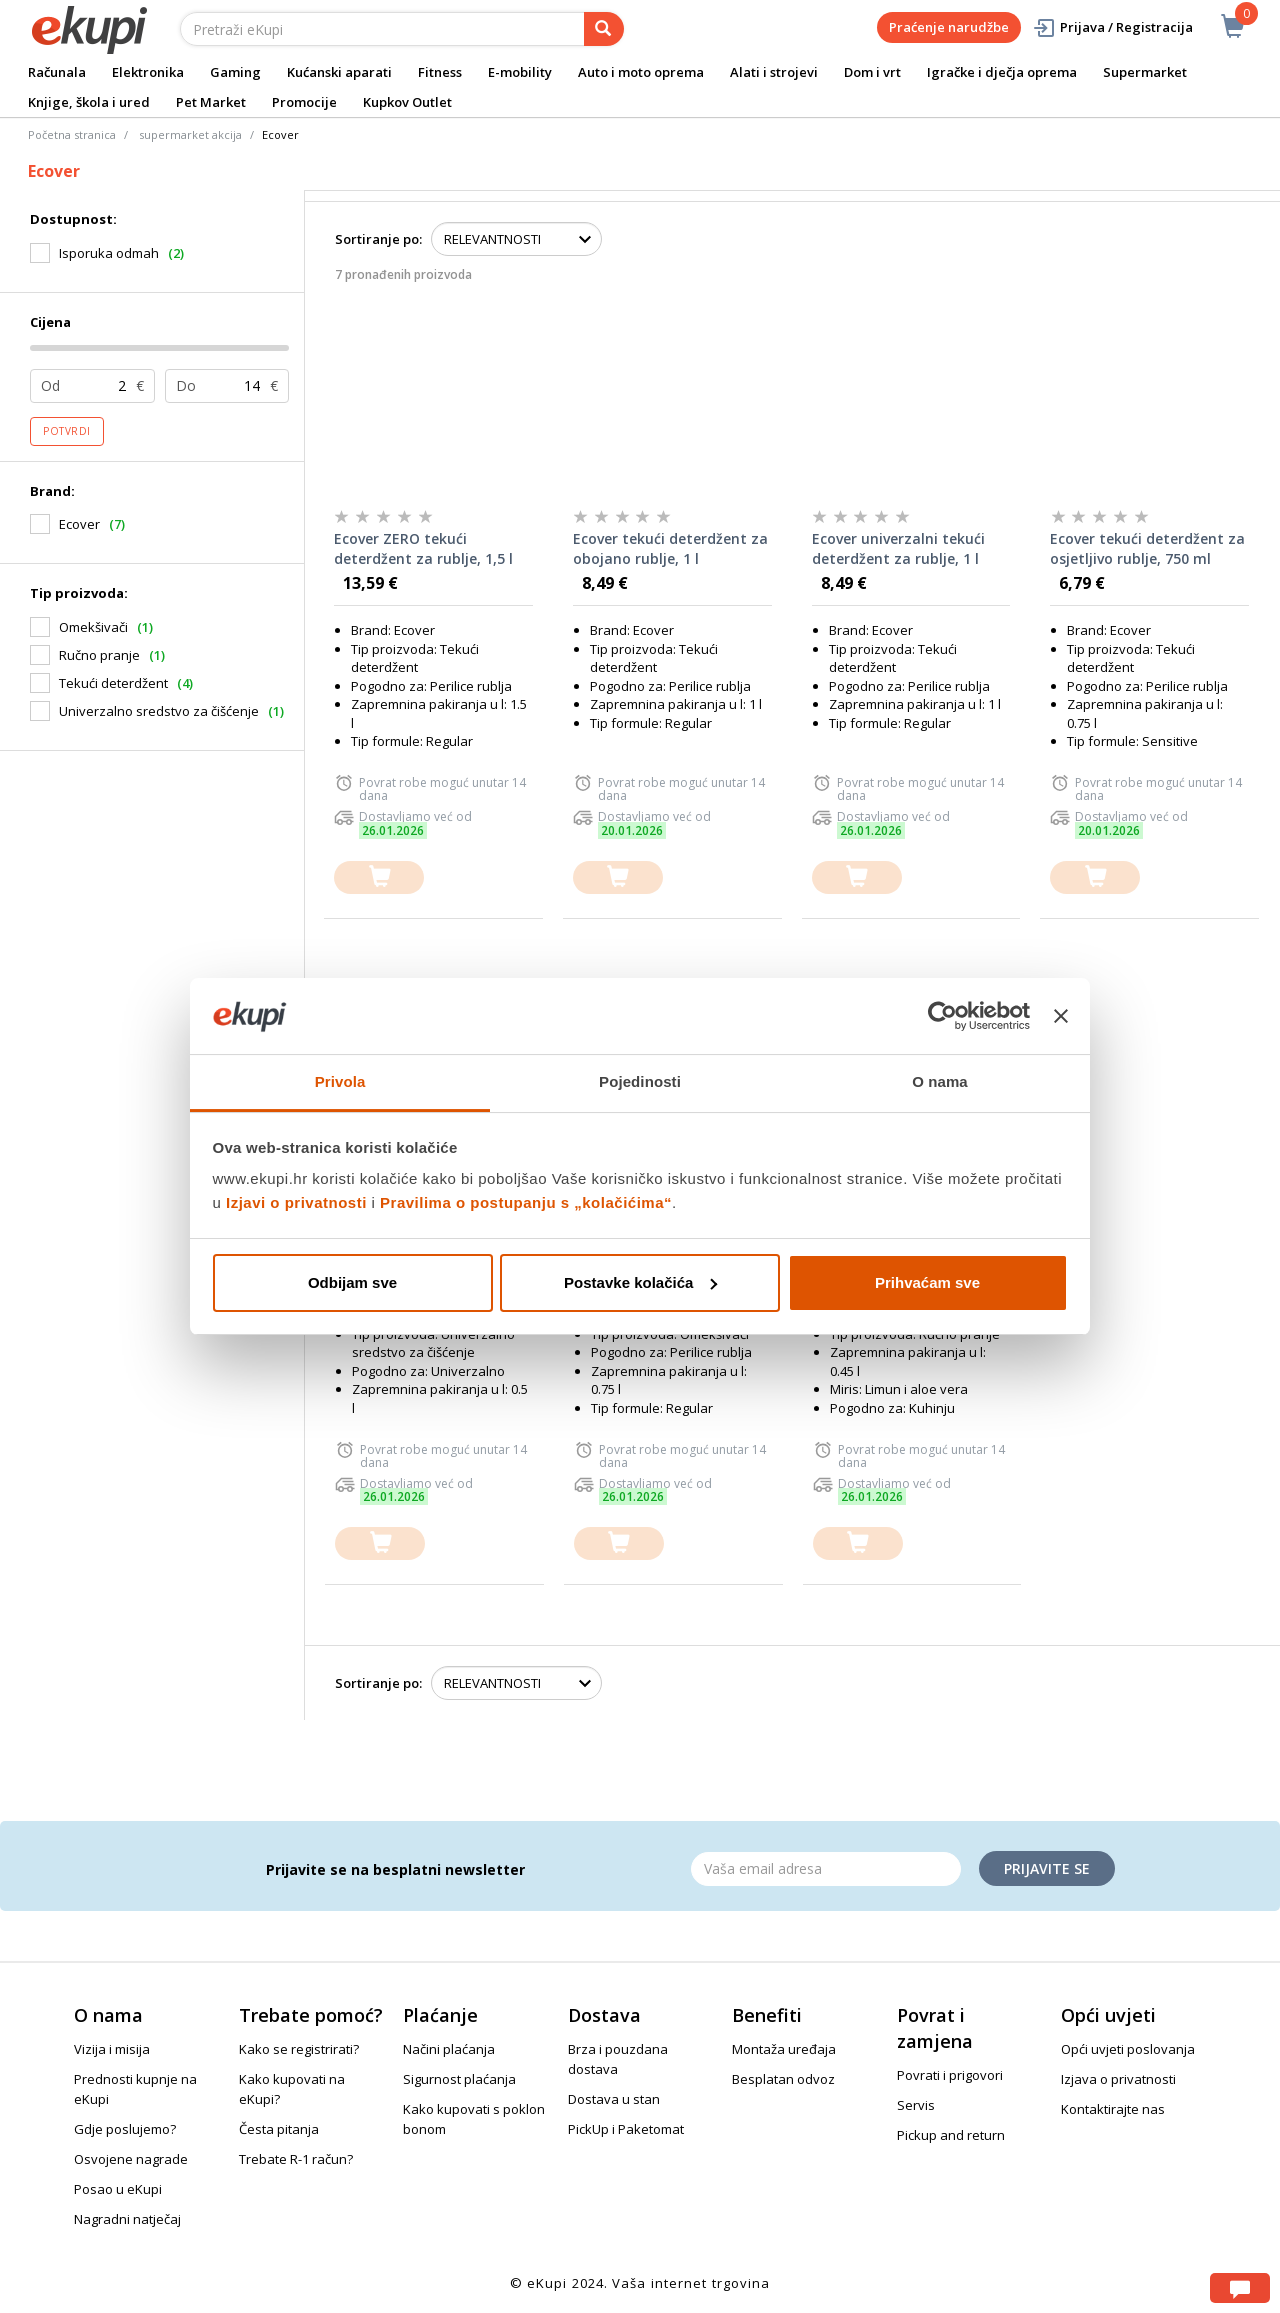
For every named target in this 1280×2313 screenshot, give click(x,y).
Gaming (235, 72)
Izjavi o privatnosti (296, 1202)
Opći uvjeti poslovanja (1128, 2049)
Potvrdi (67, 431)
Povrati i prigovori (950, 2075)
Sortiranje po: (378, 239)
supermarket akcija (190, 134)
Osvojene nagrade (131, 2159)
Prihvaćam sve (927, 1282)
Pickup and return (951, 2135)
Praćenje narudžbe (949, 27)
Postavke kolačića (640, 1282)
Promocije (304, 102)
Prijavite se (1047, 1868)
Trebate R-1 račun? (296, 2159)
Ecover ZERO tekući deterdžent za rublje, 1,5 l (423, 548)
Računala (57, 72)
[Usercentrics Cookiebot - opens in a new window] (942, 1016)
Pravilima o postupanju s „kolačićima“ (526, 1202)
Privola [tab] (340, 1081)
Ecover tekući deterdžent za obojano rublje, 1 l (670, 548)
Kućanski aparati (339, 72)
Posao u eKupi (118, 2189)
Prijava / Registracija (1112, 27)
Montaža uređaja (784, 2049)
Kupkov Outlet (407, 102)
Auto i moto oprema (641, 72)
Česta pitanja (279, 2129)
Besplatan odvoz (783, 2079)
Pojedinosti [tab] (640, 1081)
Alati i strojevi (774, 72)
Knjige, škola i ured (89, 102)
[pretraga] (604, 29)
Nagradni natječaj (127, 2219)
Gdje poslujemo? (125, 2129)
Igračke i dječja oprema (1002, 72)
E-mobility (520, 72)
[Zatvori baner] (1061, 1016)
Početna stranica (72, 134)
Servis (916, 2105)
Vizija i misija (112, 2049)
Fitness (440, 72)
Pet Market (211, 102)
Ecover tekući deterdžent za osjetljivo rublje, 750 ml (1147, 548)
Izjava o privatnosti (1118, 2079)
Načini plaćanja (449, 2049)
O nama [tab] (940, 1081)
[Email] (826, 1869)
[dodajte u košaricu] (379, 877)
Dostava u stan (614, 2099)
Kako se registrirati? (299, 2049)
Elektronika (148, 72)
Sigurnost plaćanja (459, 2079)
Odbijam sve (352, 1282)
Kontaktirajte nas (1113, 2109)
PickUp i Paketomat (626, 2129)
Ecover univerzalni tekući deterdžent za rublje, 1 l (898, 548)
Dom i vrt (872, 72)
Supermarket (1145, 72)
